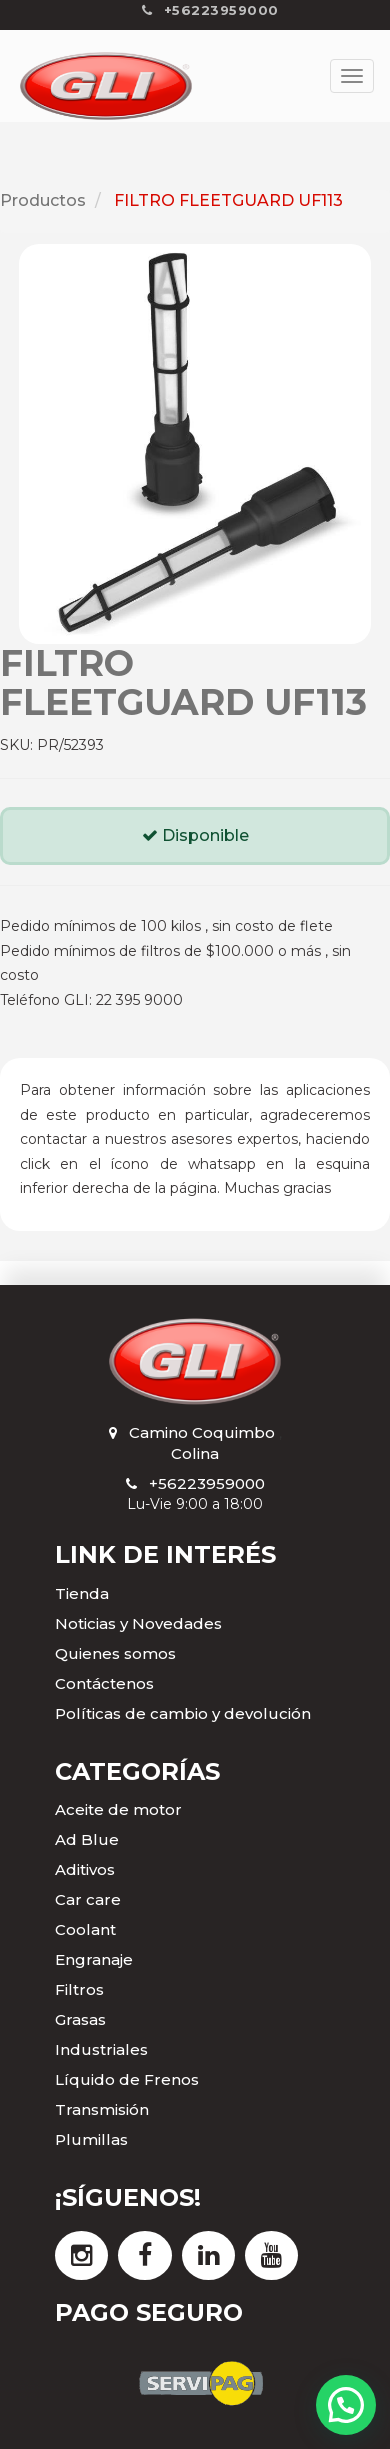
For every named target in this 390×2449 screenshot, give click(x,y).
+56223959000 (207, 1483)
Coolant (85, 1929)
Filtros (79, 1989)
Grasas (80, 2019)
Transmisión (102, 2109)
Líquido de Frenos (127, 2079)
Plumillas (91, 2139)
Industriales (101, 2049)
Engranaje (94, 1959)
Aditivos (85, 1869)
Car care (88, 1899)
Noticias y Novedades (138, 1623)
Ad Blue (87, 1839)
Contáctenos (104, 1683)
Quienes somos (115, 1653)
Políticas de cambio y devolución (183, 1713)
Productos (43, 200)
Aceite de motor (118, 1809)
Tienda (82, 1593)
